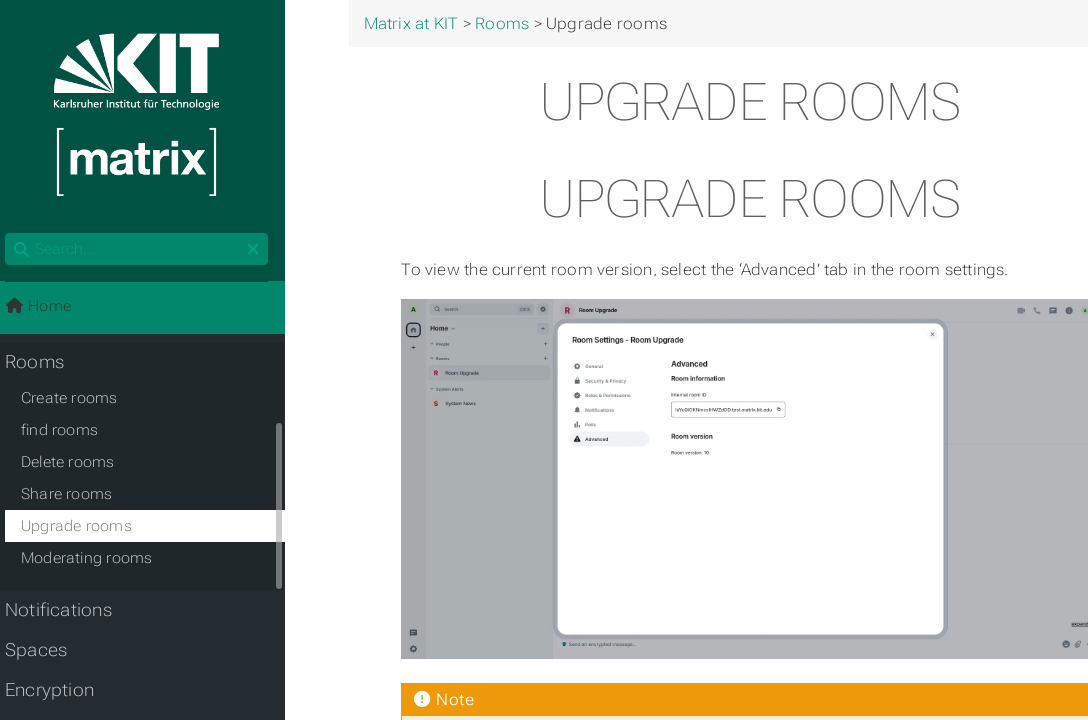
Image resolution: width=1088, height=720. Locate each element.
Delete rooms (79, 465)
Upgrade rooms (87, 529)
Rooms (45, 365)
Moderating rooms (98, 561)
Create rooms (80, 401)
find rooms (70, 433)
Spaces (47, 653)
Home (49, 309)
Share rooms (78, 497)
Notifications (69, 613)
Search (17, 236)
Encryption (60, 693)
